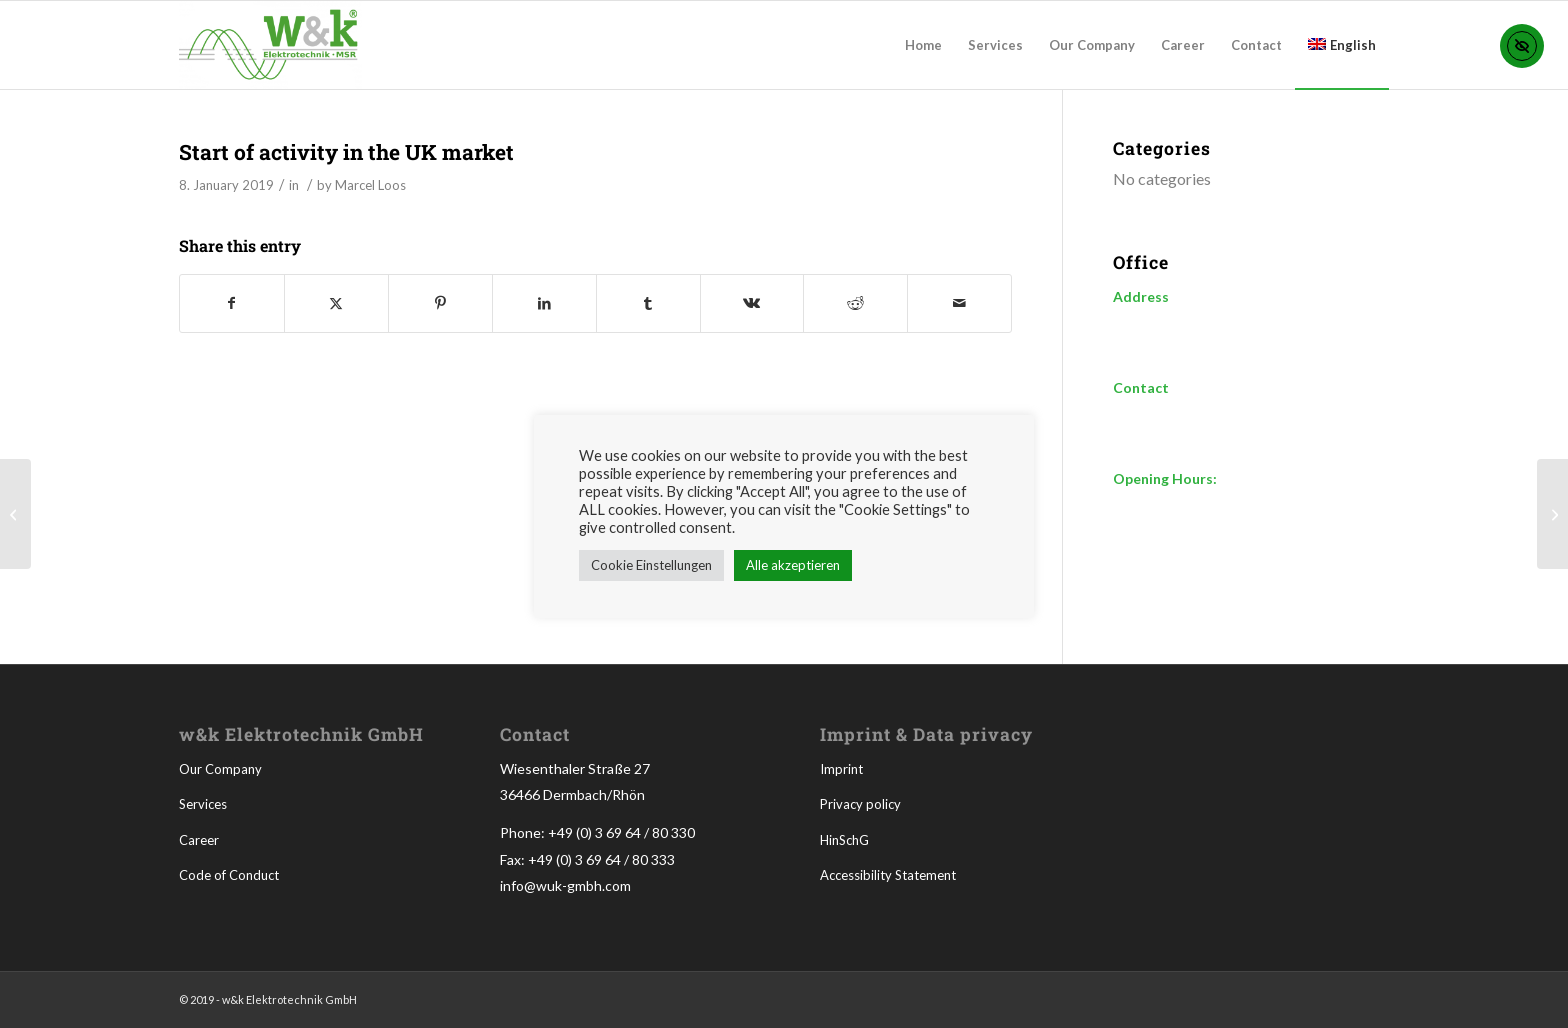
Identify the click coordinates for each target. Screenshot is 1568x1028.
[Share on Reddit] (855, 303)
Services (203, 804)
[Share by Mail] (959, 303)
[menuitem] (923, 45)
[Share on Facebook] (232, 303)
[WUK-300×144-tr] (270, 45)
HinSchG (844, 840)
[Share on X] (336, 303)
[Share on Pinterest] (440, 303)
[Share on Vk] (752, 303)
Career (199, 840)
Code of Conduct (229, 875)
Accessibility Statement (888, 875)
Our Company (220, 769)
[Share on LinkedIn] (544, 303)
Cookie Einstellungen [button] (651, 565)
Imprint (841, 769)
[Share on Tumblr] (648, 303)
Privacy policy (860, 804)
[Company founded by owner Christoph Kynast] (15, 514)
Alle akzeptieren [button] (793, 565)
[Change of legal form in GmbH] (1552, 514)
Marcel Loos (370, 185)
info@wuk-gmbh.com (565, 885)
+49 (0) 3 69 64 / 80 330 (621, 832)
